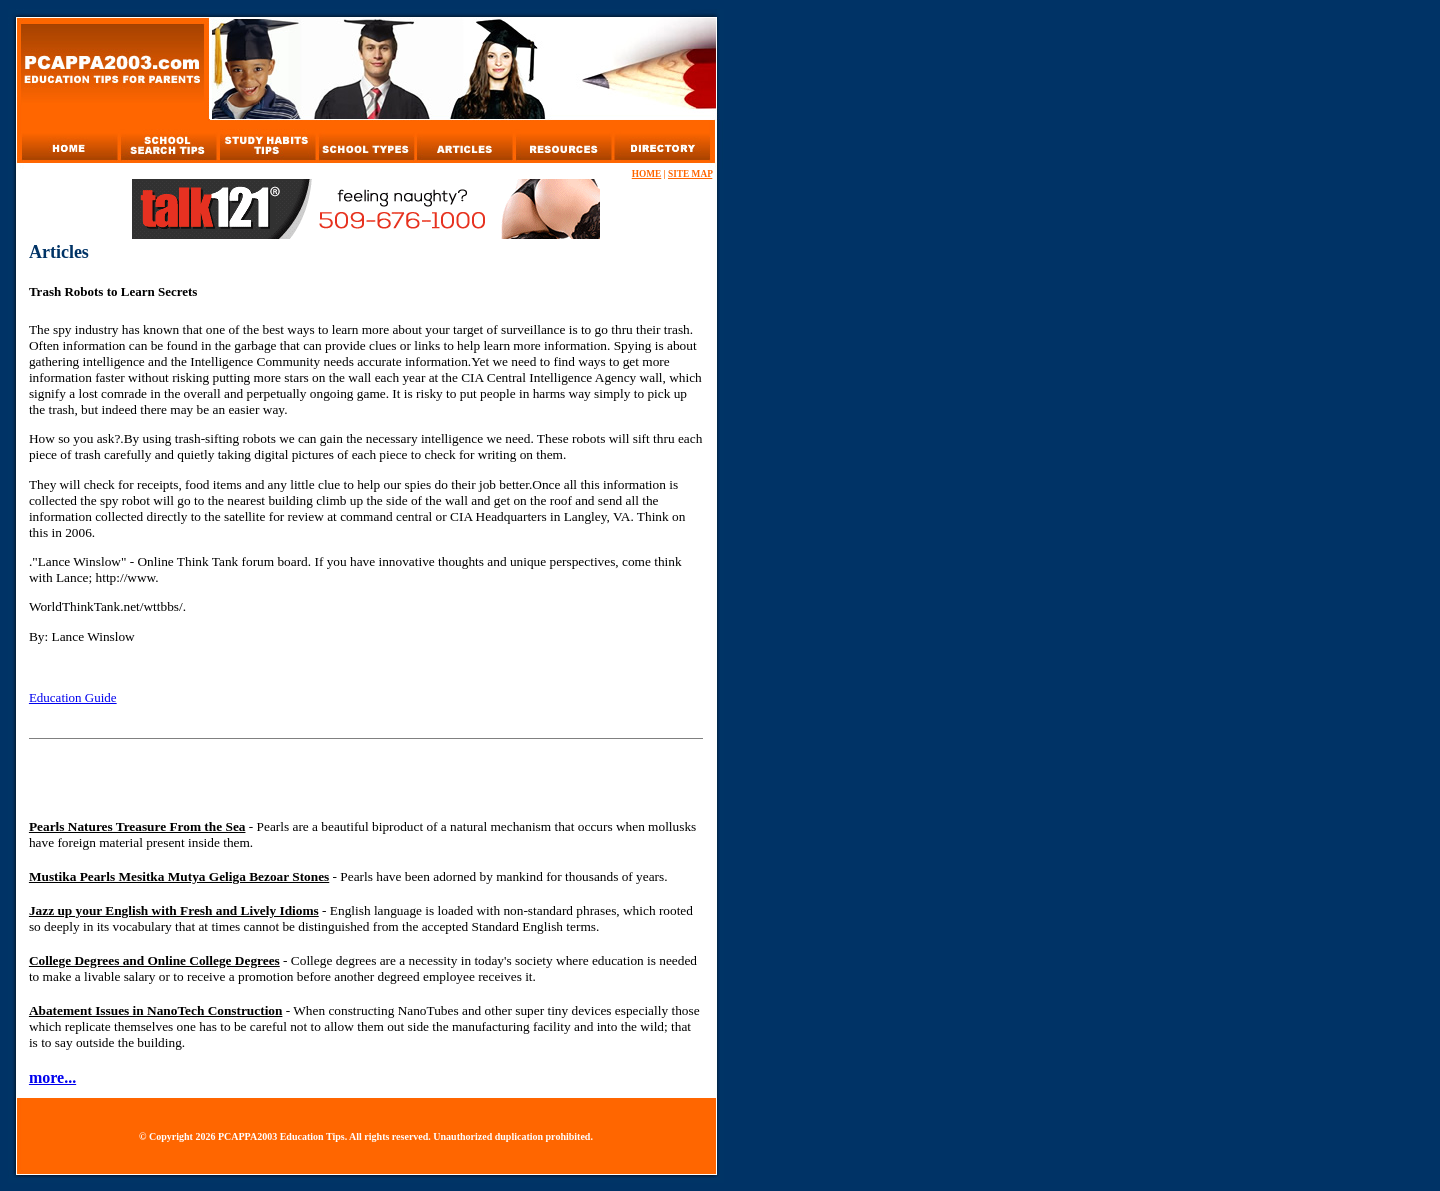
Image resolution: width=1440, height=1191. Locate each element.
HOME (647, 174)
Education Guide (73, 697)
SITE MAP (690, 174)
